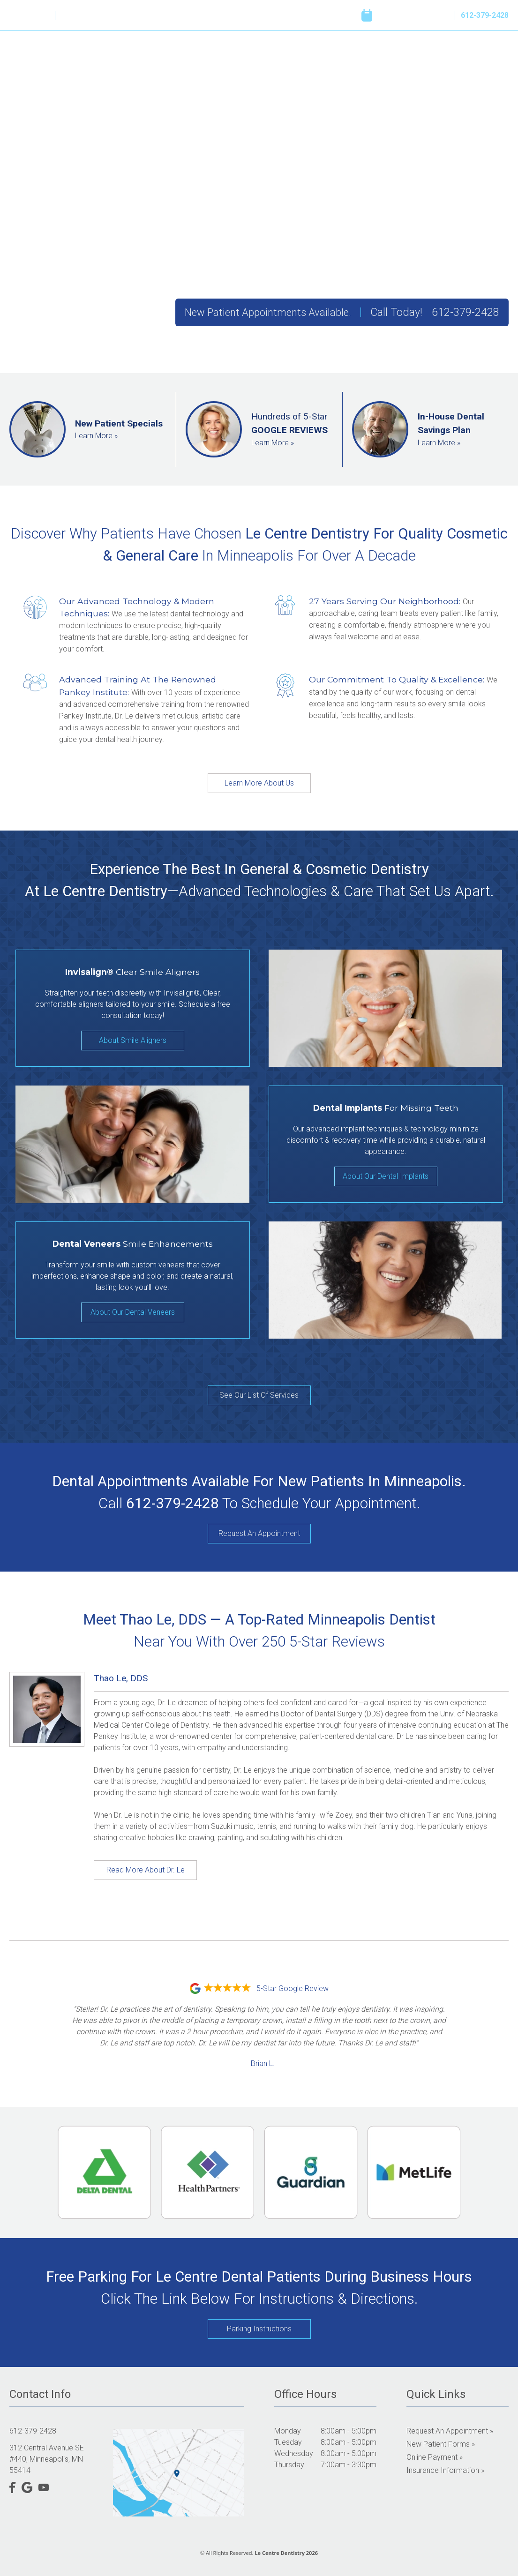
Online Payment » (434, 2457)
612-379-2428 (485, 15)
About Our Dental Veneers (132, 1312)
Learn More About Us (259, 783)
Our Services (272, 58)
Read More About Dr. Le (145, 1869)
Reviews (325, 58)
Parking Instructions (259, 2328)
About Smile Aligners (132, 1040)
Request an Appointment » (449, 2430)
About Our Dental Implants (385, 1176)
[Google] (27, 15)
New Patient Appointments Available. (268, 312)
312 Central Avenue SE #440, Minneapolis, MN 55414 (46, 2459)
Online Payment (438, 58)
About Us (218, 58)
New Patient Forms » (440, 2444)
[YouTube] (43, 15)
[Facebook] (12, 15)
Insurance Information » (445, 2470)
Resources (376, 58)
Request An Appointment (259, 1533)
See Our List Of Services (259, 1395)
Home (174, 58)
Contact (495, 58)
